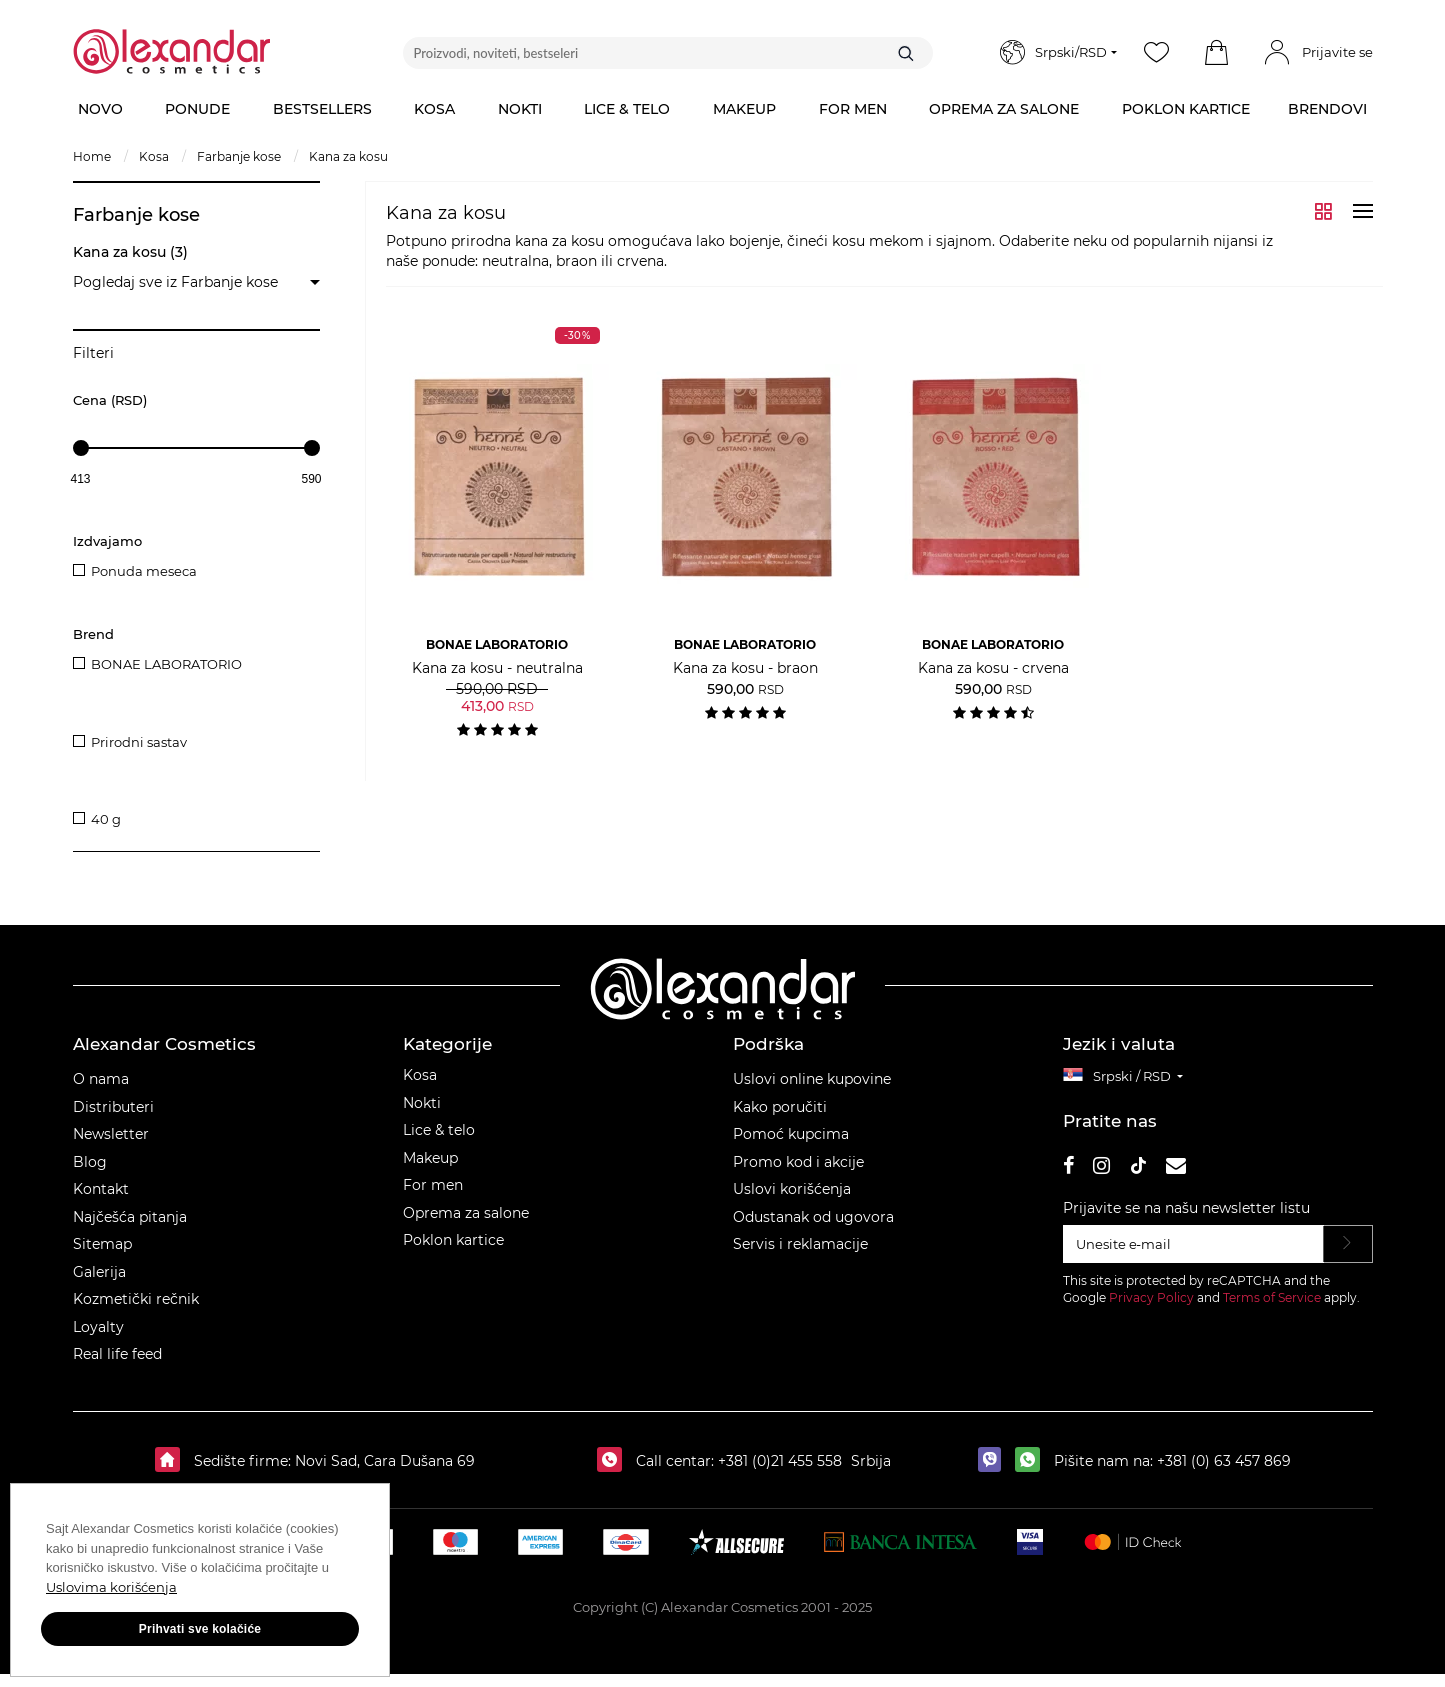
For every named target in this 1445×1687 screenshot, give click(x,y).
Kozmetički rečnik (136, 1312)
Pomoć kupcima (791, 1147)
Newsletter (111, 1147)
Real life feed (117, 1367)
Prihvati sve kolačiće (200, 1629)
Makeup (430, 1170)
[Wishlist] (1157, 53)
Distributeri (113, 1119)
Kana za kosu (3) (130, 252)
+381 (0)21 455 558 (778, 1473)
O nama (101, 1092)
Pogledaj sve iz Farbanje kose (175, 282)
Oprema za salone (466, 1225)
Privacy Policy (1151, 1309)
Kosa (420, 1088)
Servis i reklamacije (800, 1257)
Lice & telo (439, 1143)
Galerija (99, 1284)
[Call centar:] (614, 1473)
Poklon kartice (453, 1253)
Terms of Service (1272, 1309)
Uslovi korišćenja (792, 1202)
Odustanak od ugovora (813, 1229)
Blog (90, 1174)
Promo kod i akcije (798, 1174)
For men (433, 1198)
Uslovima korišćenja (111, 1587)
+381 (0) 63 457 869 (1224, 1473)
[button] (1217, 53)
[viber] (994, 1473)
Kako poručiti (780, 1119)
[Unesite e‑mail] (1193, 1256)
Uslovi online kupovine (812, 1092)
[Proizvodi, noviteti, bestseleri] (668, 53)
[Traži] (906, 53)
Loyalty (98, 1339)
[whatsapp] (1032, 1473)
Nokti (422, 1115)
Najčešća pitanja (130, 1229)
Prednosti (108, 730)
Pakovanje (110, 790)
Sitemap (102, 1257)
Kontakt (101, 1202)
